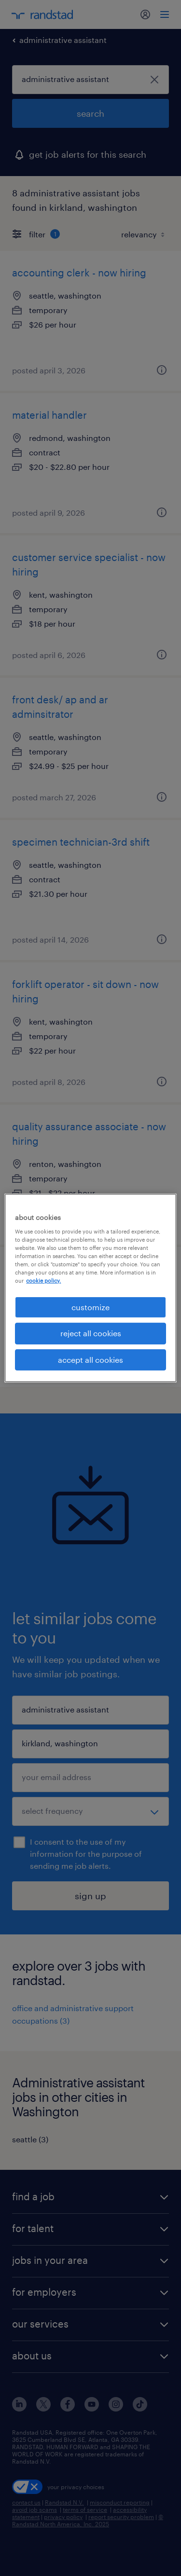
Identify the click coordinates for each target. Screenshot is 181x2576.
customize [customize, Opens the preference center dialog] (90, 1307)
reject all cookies (90, 1333)
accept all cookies (90, 1359)
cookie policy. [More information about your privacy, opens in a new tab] (43, 1280)
